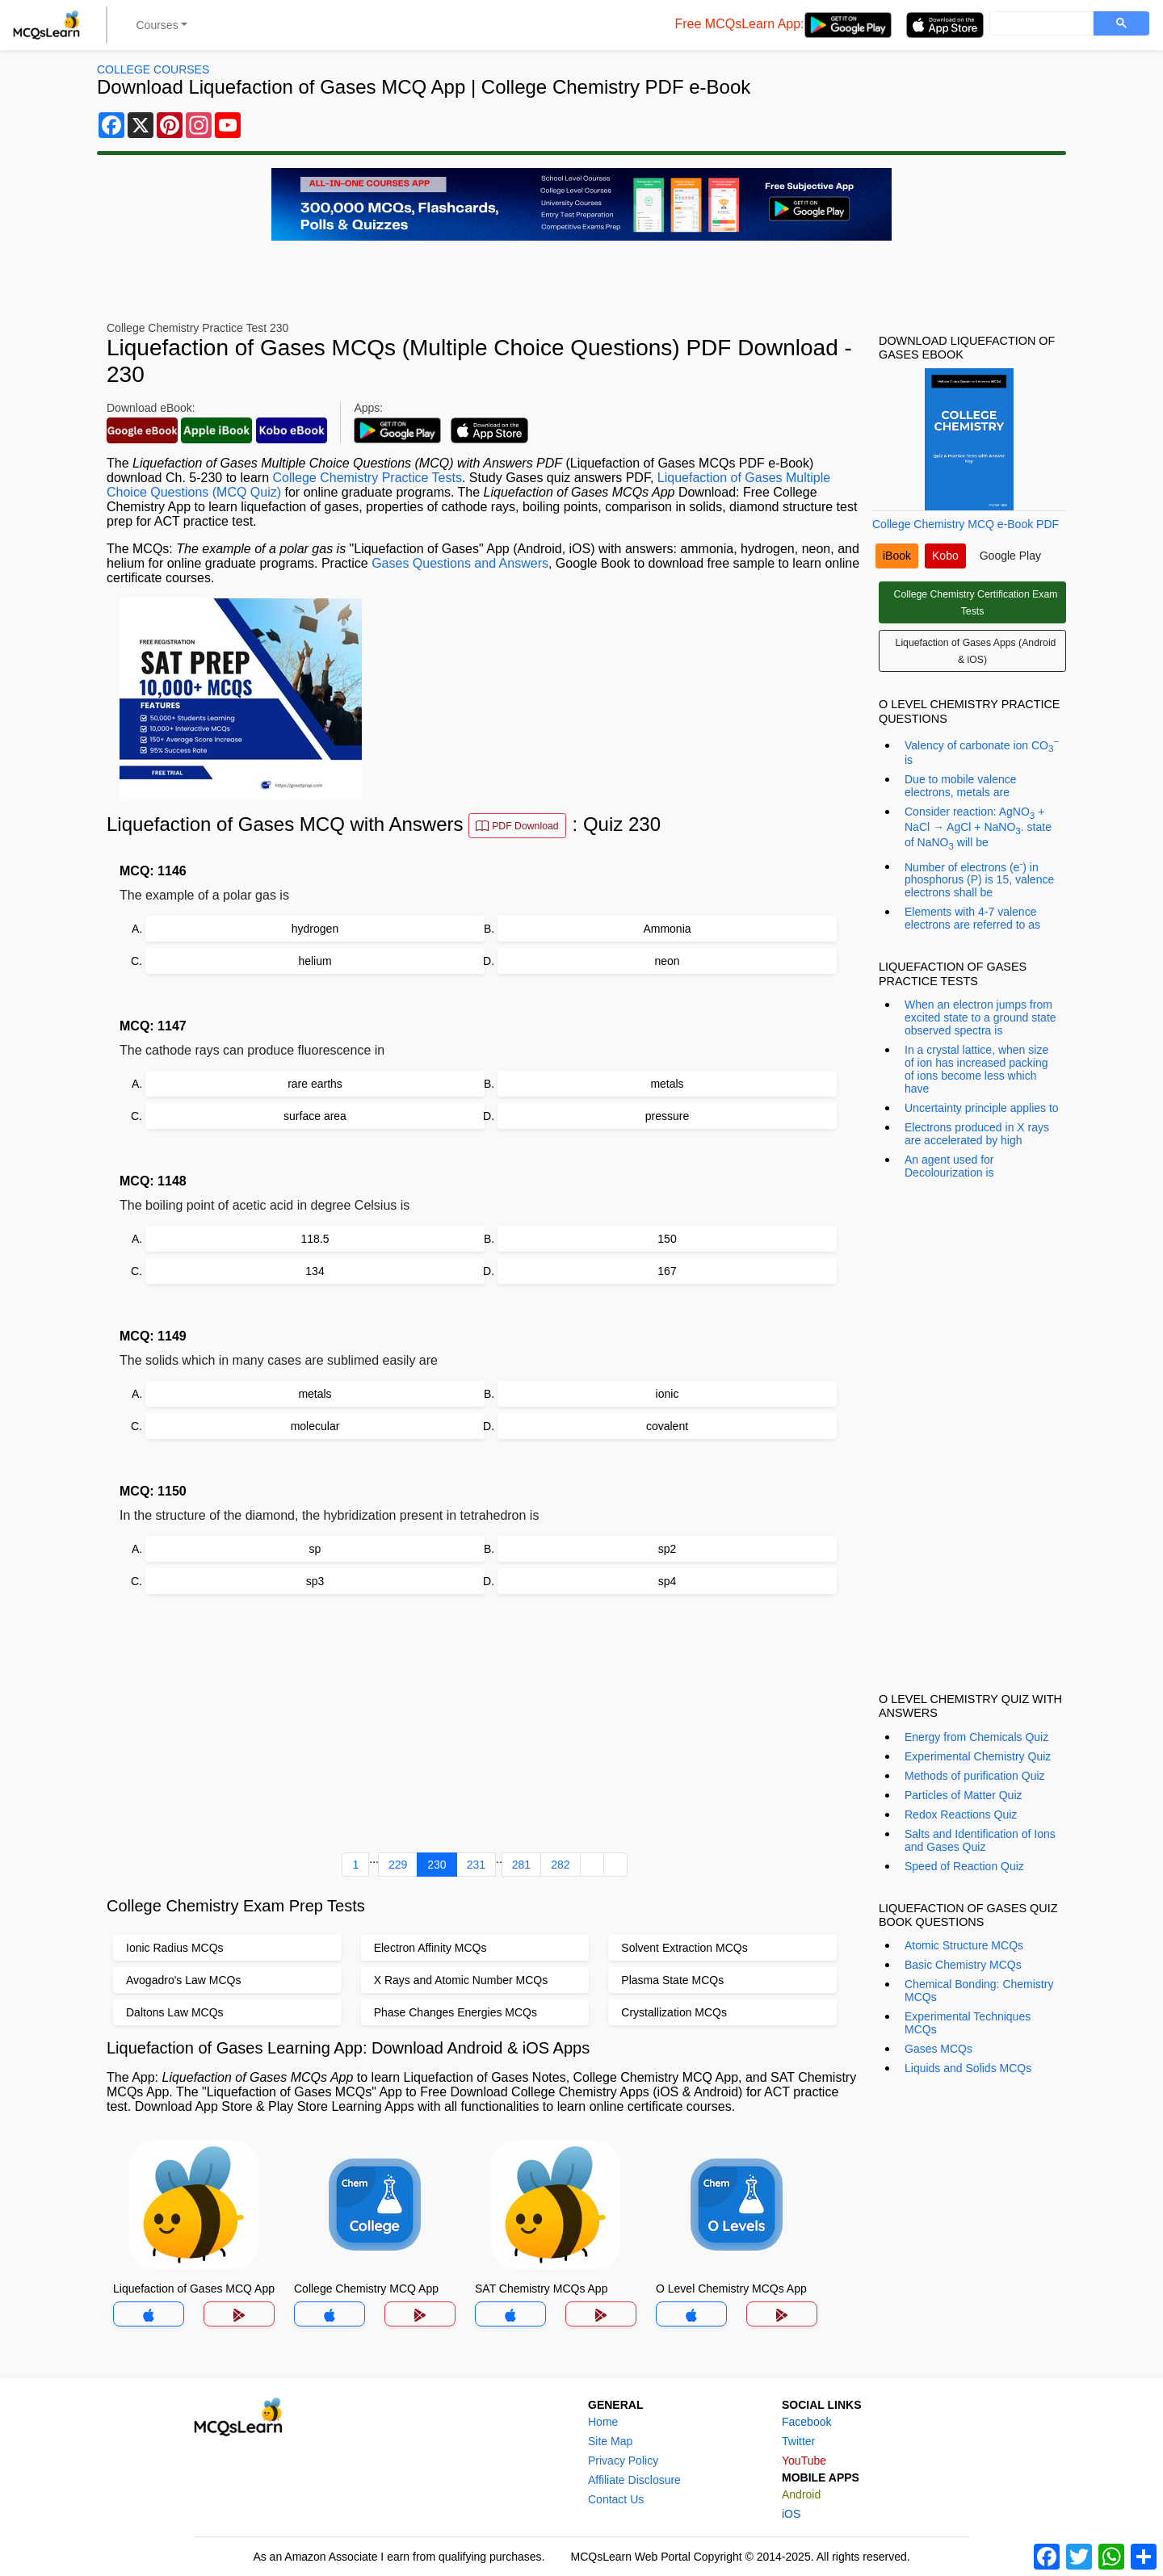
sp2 (667, 1548)
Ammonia (667, 928)
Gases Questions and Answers (460, 563)
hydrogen (315, 928)
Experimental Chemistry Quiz (978, 1756)
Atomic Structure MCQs (964, 1945)
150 (666, 1238)
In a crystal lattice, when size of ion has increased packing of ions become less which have (976, 1069)
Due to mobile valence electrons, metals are (961, 786)
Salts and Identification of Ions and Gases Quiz (980, 1840)
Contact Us (616, 2499)
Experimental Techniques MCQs (968, 2023)
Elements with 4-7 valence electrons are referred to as (972, 918)
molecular (315, 1426)
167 (666, 1271)
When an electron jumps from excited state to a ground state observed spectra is (980, 1017)
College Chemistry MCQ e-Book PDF (965, 524)
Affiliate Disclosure (634, 2479)
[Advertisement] (485, 1726)
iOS (791, 2513)
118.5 (314, 1238)
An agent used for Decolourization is (949, 1166)
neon (666, 960)
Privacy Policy (623, 2460)
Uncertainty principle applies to (982, 1107)
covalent (667, 1426)
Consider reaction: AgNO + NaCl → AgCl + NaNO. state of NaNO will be (978, 827)
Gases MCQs (938, 2048)
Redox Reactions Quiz (961, 1814)
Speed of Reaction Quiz (964, 1866)
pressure (667, 1116)
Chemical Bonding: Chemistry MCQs (979, 1990)
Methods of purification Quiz (975, 1775)
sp (315, 1548)
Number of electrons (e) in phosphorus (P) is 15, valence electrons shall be (979, 879)
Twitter (798, 2441)
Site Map (610, 2441)
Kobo (945, 555)
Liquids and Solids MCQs (968, 2068)
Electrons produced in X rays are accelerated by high (977, 1134)
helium (314, 960)
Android (801, 2494)
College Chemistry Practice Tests (366, 478)
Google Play (1010, 555)
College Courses (153, 69)
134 (314, 1271)
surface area (314, 1116)
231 (476, 1864)
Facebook (806, 2421)
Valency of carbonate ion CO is (982, 751)
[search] (1039, 24)
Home (603, 2421)
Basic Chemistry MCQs (963, 1964)
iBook (897, 555)
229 (397, 1864)
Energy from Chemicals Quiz (976, 1737)
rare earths (315, 1083)
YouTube (804, 2460)
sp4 (667, 1581)
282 (560, 1864)
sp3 (315, 1581)
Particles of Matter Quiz (963, 1795)
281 (521, 1864)
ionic (667, 1393)
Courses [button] (157, 25)
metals (666, 1083)
